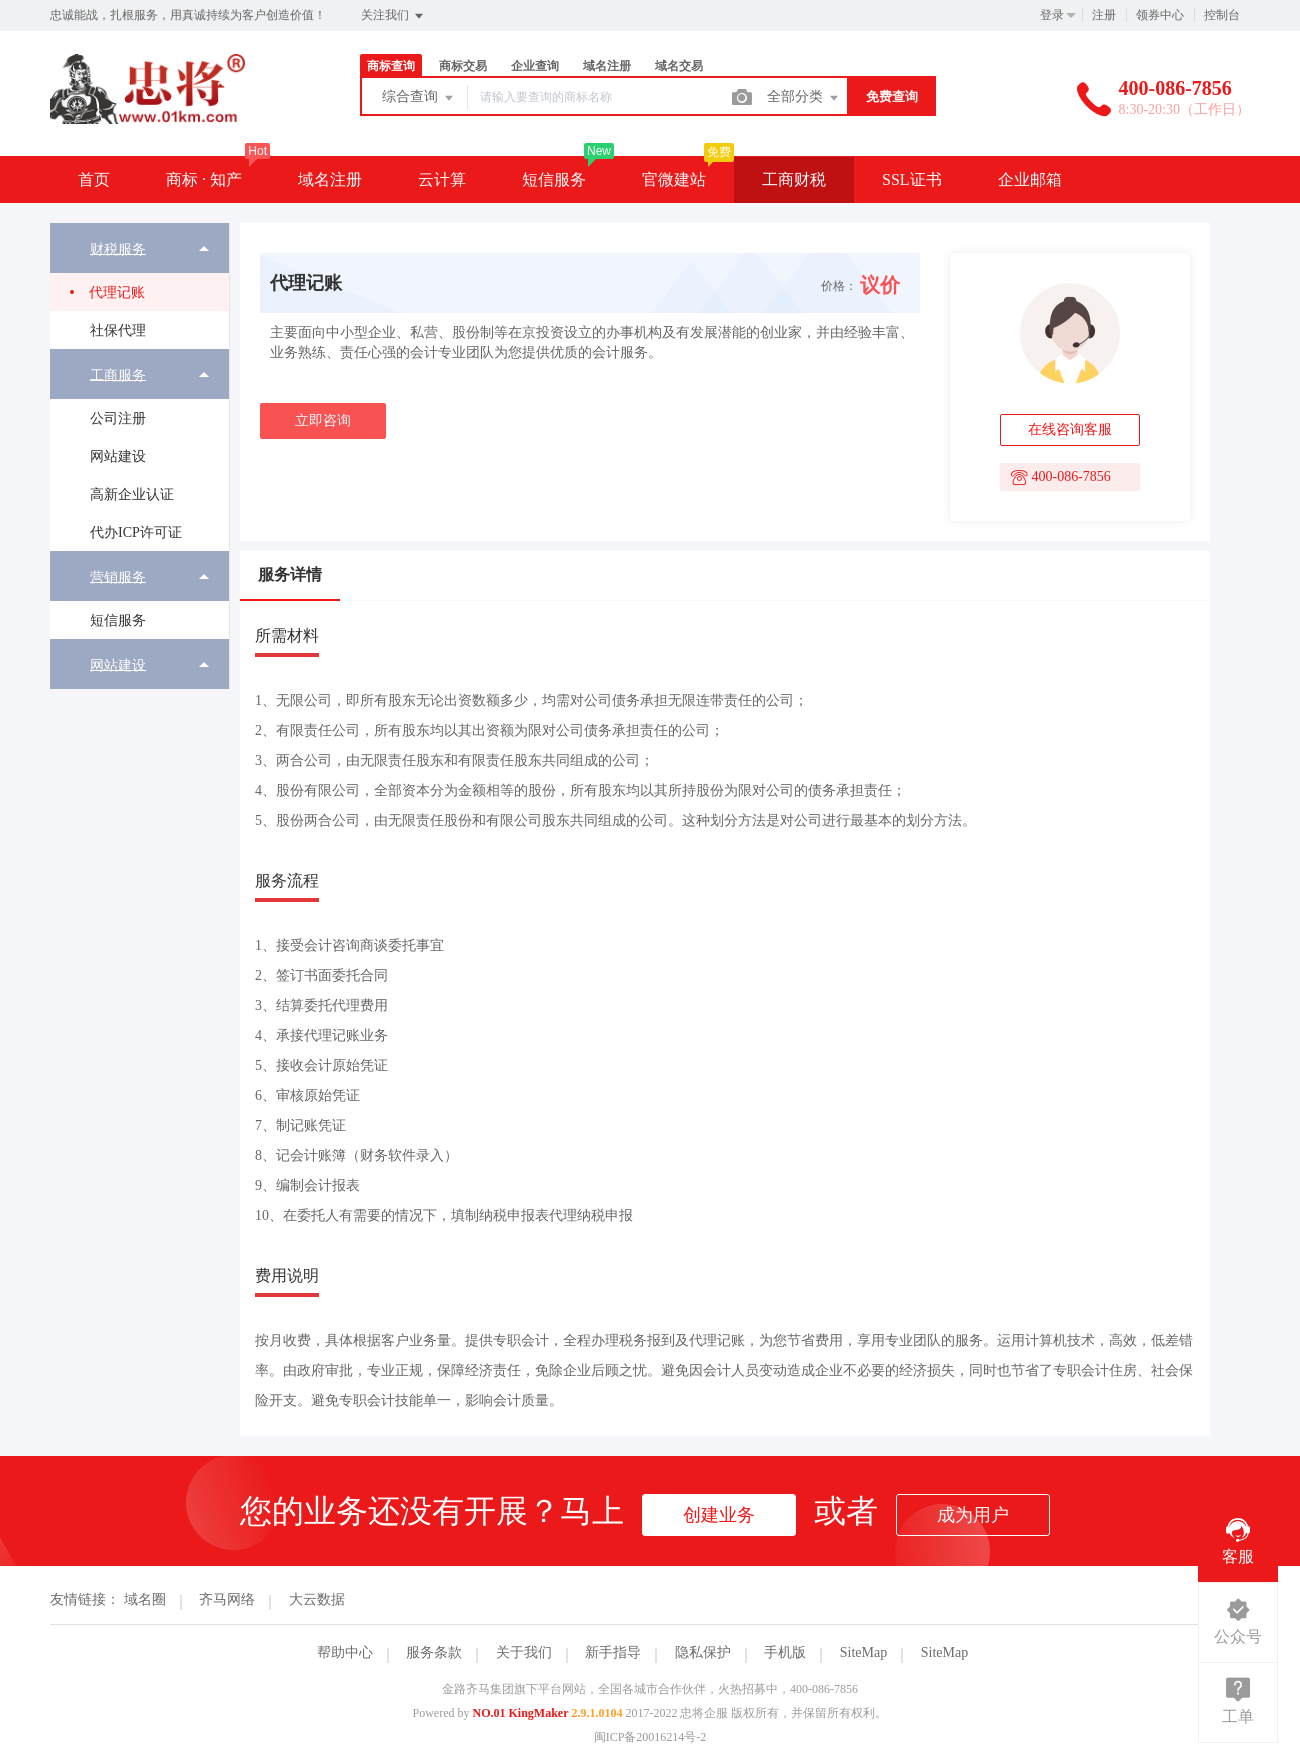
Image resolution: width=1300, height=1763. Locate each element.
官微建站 (674, 179)
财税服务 (118, 248)
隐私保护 (703, 1652)
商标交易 (463, 66)
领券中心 (1160, 15)
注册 (1104, 15)
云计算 (442, 179)
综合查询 (419, 98)
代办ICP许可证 (136, 532)
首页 (94, 179)
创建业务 (719, 1515)
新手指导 (613, 1652)
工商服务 (118, 374)
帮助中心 (345, 1652)
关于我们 (524, 1652)
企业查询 (535, 66)
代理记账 (117, 292)
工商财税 (794, 179)
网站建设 (118, 456)
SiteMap (863, 1652)
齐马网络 (227, 1599)
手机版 (785, 1652)
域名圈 (145, 1599)
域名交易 (679, 66)
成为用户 (973, 1515)
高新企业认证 (132, 494)
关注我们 (393, 16)
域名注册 (607, 66)
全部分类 (804, 98)
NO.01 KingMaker (521, 1713)
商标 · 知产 (204, 179)
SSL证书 (912, 179)
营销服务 (118, 576)
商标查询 (391, 66)
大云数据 (317, 1599)
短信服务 (554, 179)
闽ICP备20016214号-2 (650, 1737)
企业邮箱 (1030, 179)
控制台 (1222, 15)
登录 (1052, 15)
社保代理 (118, 330)
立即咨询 (323, 420)
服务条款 (434, 1652)
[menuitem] (139, 286)
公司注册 (118, 418)
